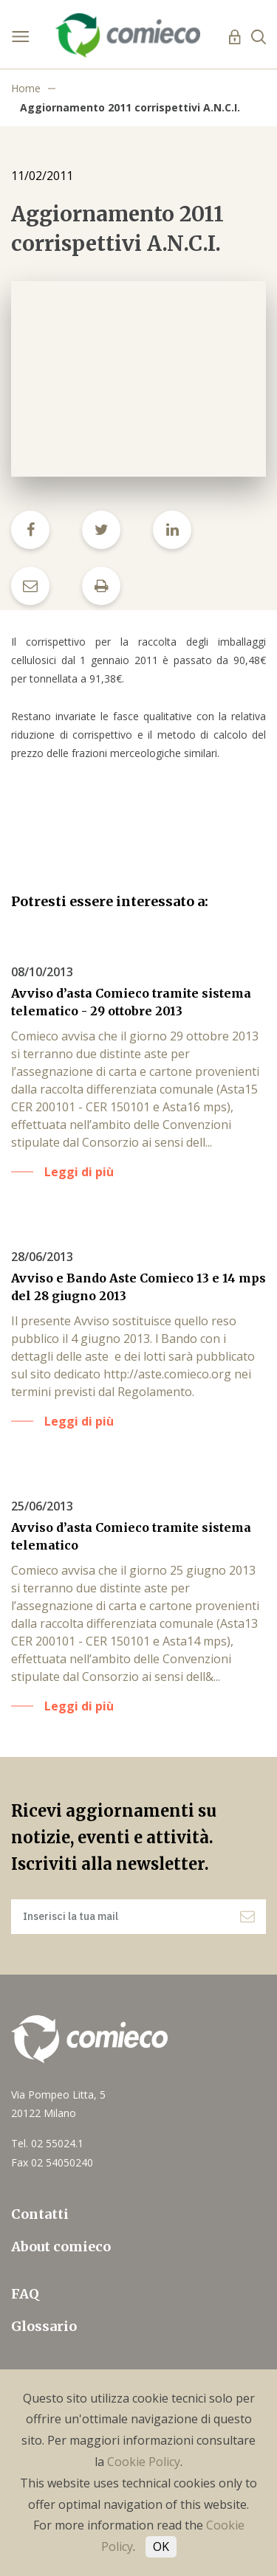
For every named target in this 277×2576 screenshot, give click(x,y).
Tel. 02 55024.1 (47, 2143)
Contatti (40, 2214)
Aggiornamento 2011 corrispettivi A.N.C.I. (130, 107)
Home (26, 88)
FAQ (25, 2293)
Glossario (44, 2326)
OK (161, 2546)
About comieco (61, 2246)
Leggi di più (79, 1172)
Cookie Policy (143, 2462)
